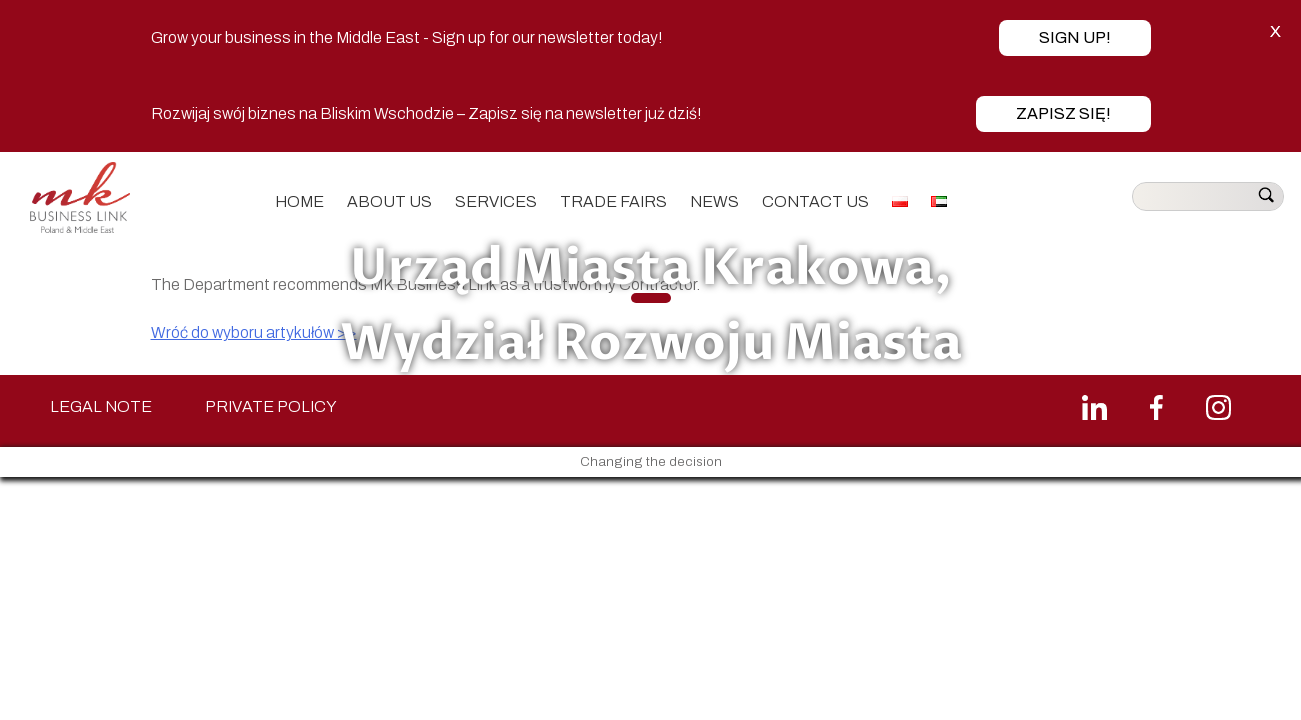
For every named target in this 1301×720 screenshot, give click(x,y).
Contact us (815, 201)
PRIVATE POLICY (271, 406)
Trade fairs (613, 201)
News (714, 201)
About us (389, 201)
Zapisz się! (1063, 113)
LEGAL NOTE (101, 406)
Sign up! (1075, 37)
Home (299, 201)
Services (496, 201)
